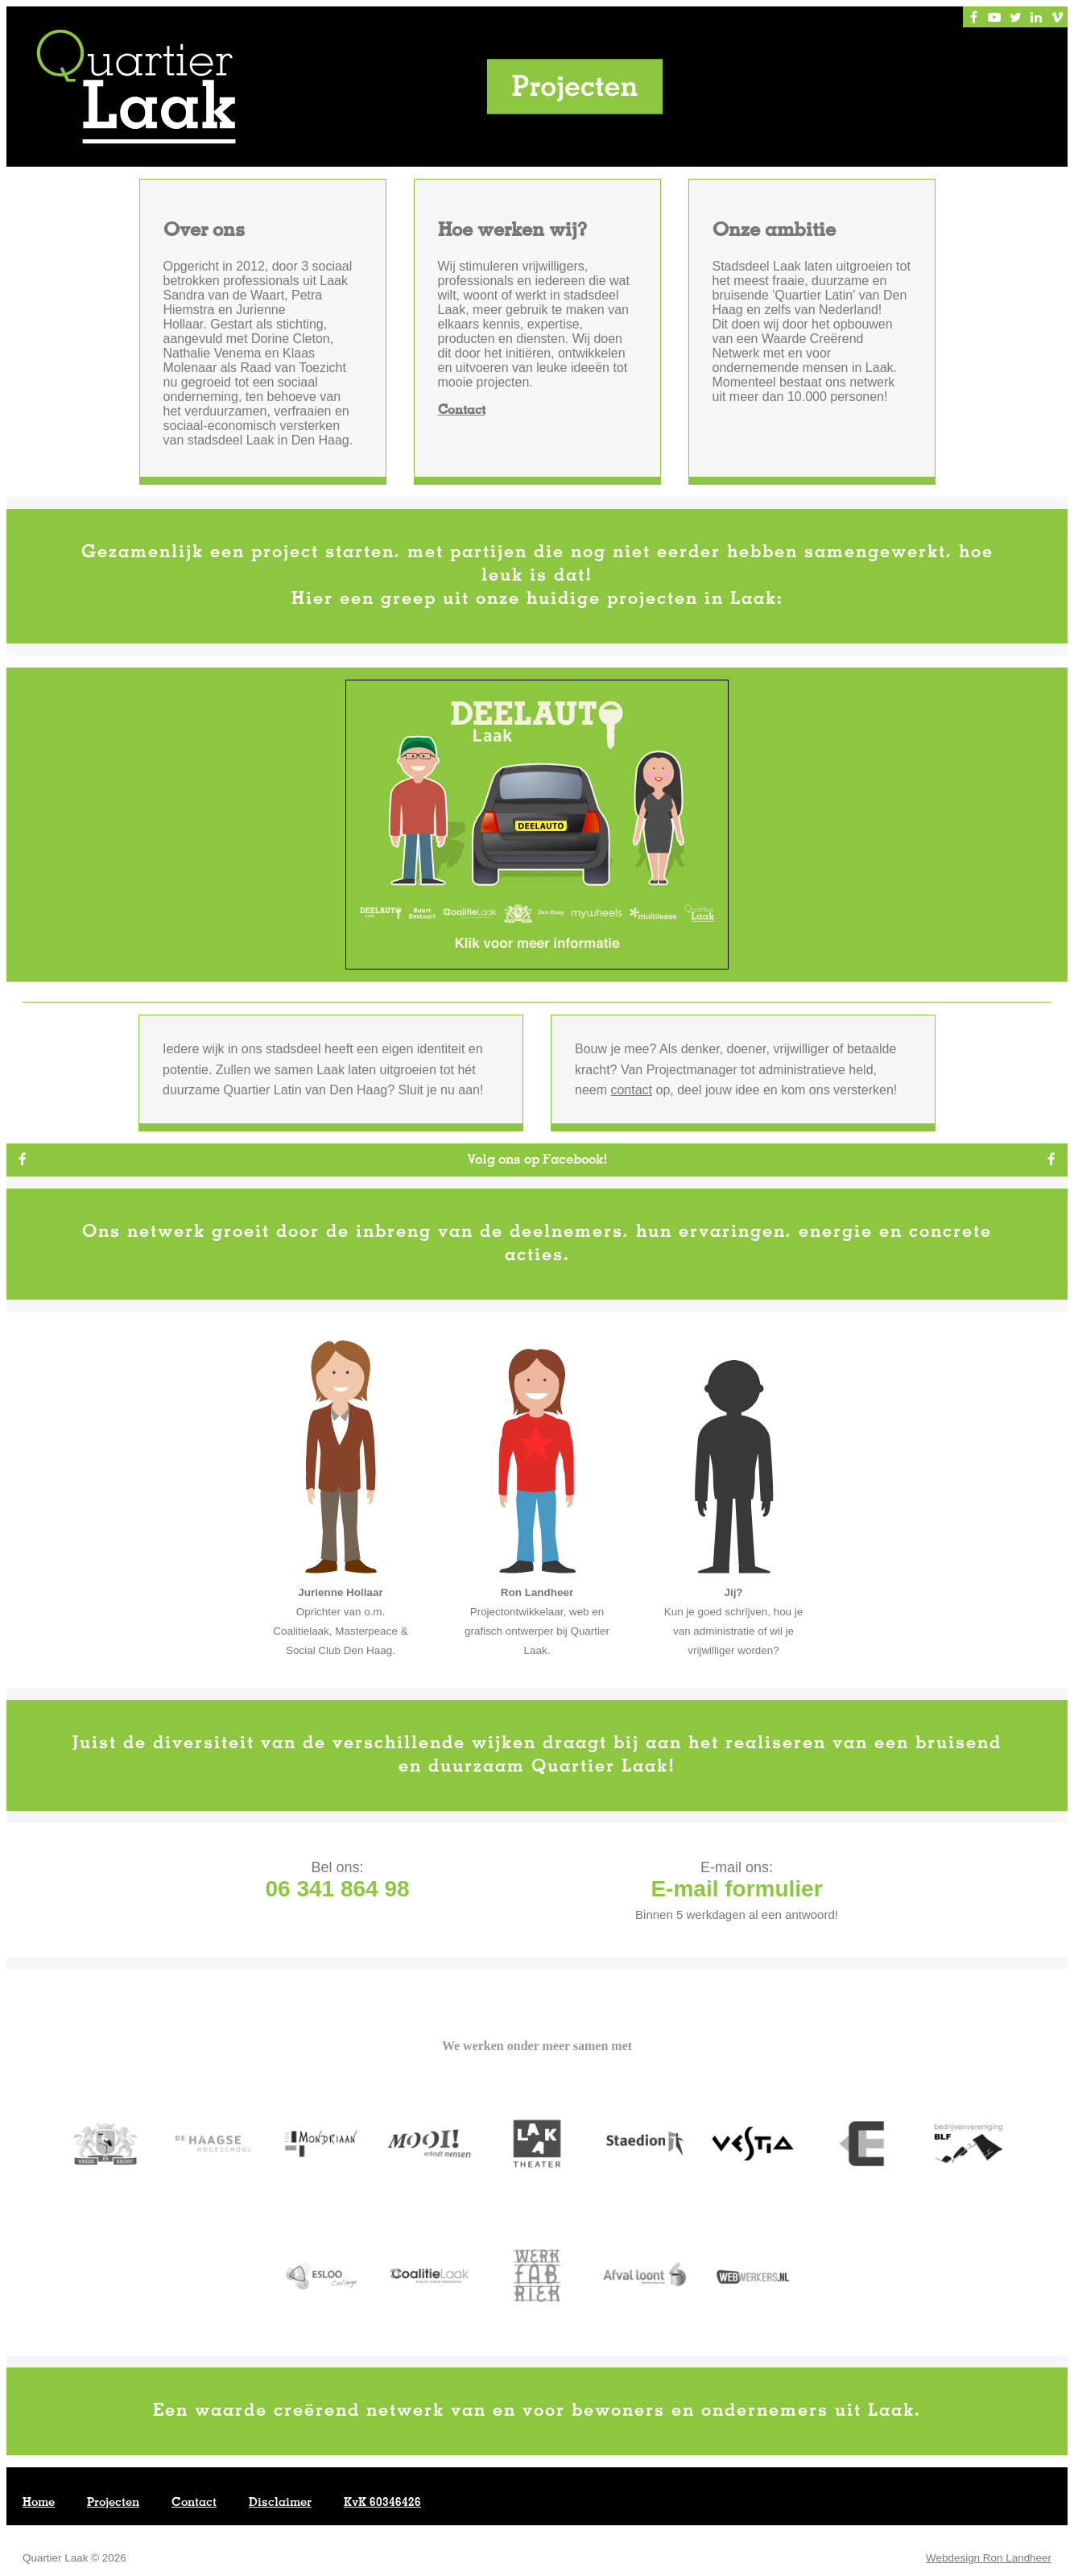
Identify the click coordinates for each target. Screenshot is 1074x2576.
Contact (461, 411)
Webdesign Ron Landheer (988, 2559)
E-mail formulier (736, 1889)
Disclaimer (280, 2503)
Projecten (113, 2503)
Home (39, 2503)
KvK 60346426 (382, 2503)
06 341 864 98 (337, 1889)
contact (631, 1091)
